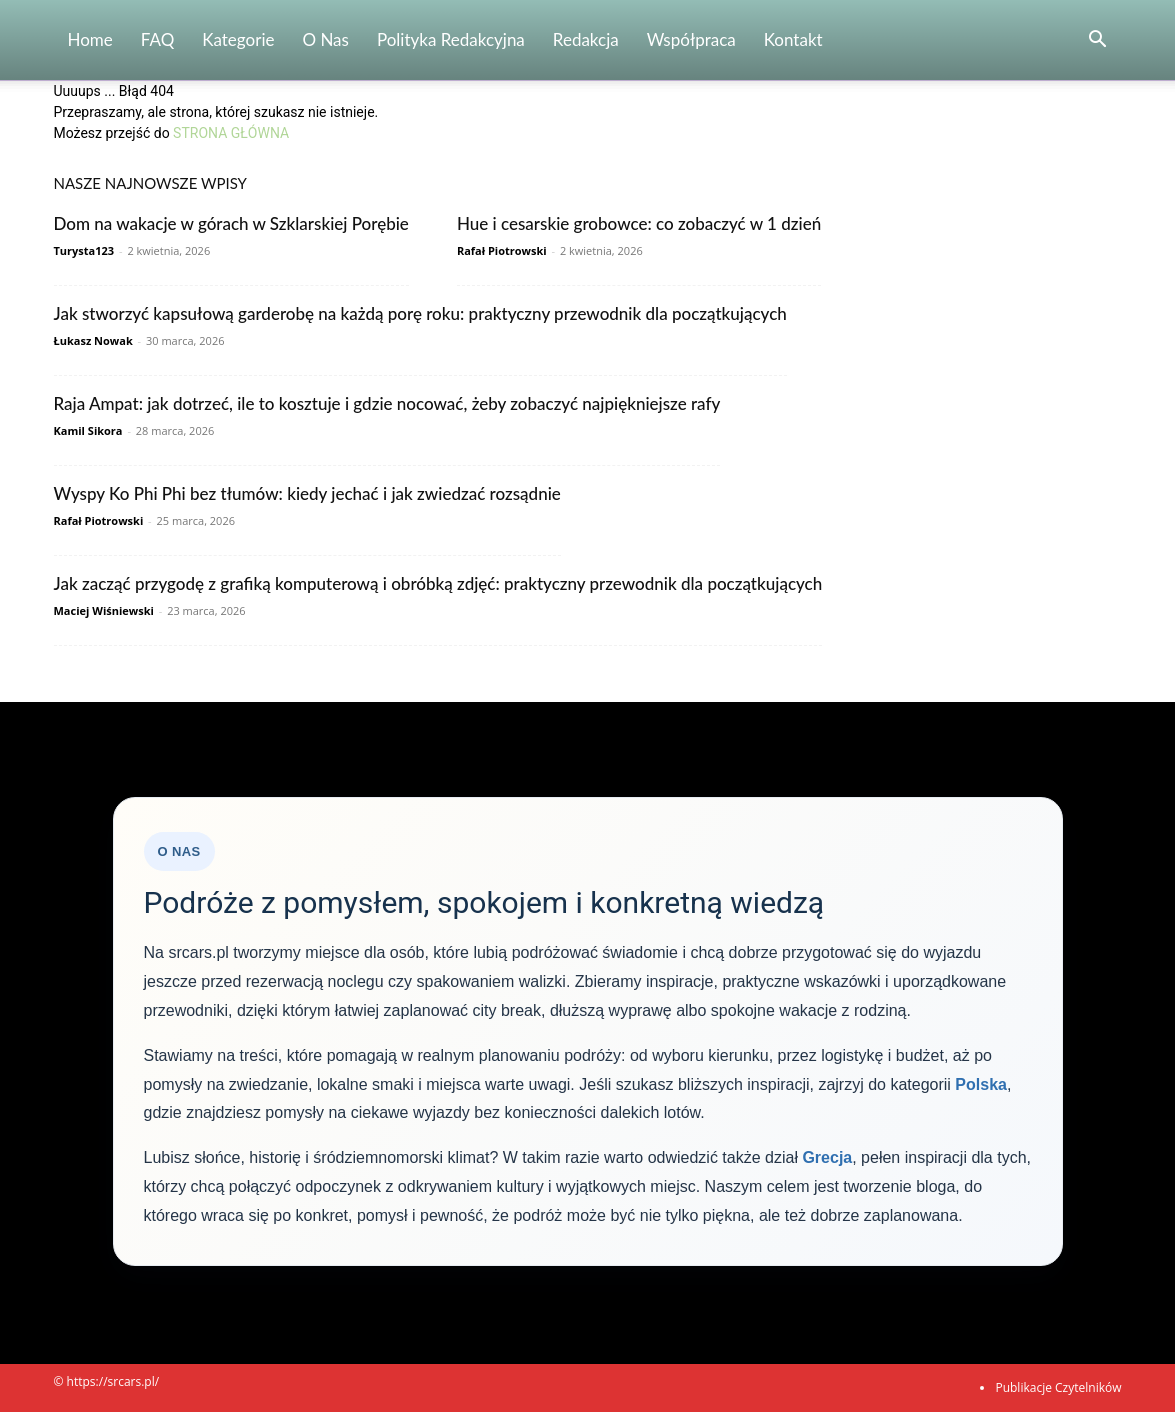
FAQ (157, 39)
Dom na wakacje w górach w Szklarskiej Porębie (231, 223)
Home (90, 39)
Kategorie (238, 39)
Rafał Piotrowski (502, 250)
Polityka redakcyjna (451, 39)
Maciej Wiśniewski (104, 610)
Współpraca (691, 39)
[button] (1098, 41)
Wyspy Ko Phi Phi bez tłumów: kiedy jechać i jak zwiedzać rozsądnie (307, 493)
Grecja (827, 1157)
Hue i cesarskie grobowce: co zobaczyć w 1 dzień (639, 223)
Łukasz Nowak (93, 340)
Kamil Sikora (88, 430)
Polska (981, 1084)
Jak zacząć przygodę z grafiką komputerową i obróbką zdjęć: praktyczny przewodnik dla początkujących (438, 583)
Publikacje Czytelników (1058, 1387)
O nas (325, 39)
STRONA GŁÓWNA (231, 133)
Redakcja (586, 39)
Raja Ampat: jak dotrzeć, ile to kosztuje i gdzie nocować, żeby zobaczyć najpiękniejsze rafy (387, 403)
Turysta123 (84, 250)
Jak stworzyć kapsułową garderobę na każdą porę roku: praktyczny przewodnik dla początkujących (420, 313)
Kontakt (793, 39)
